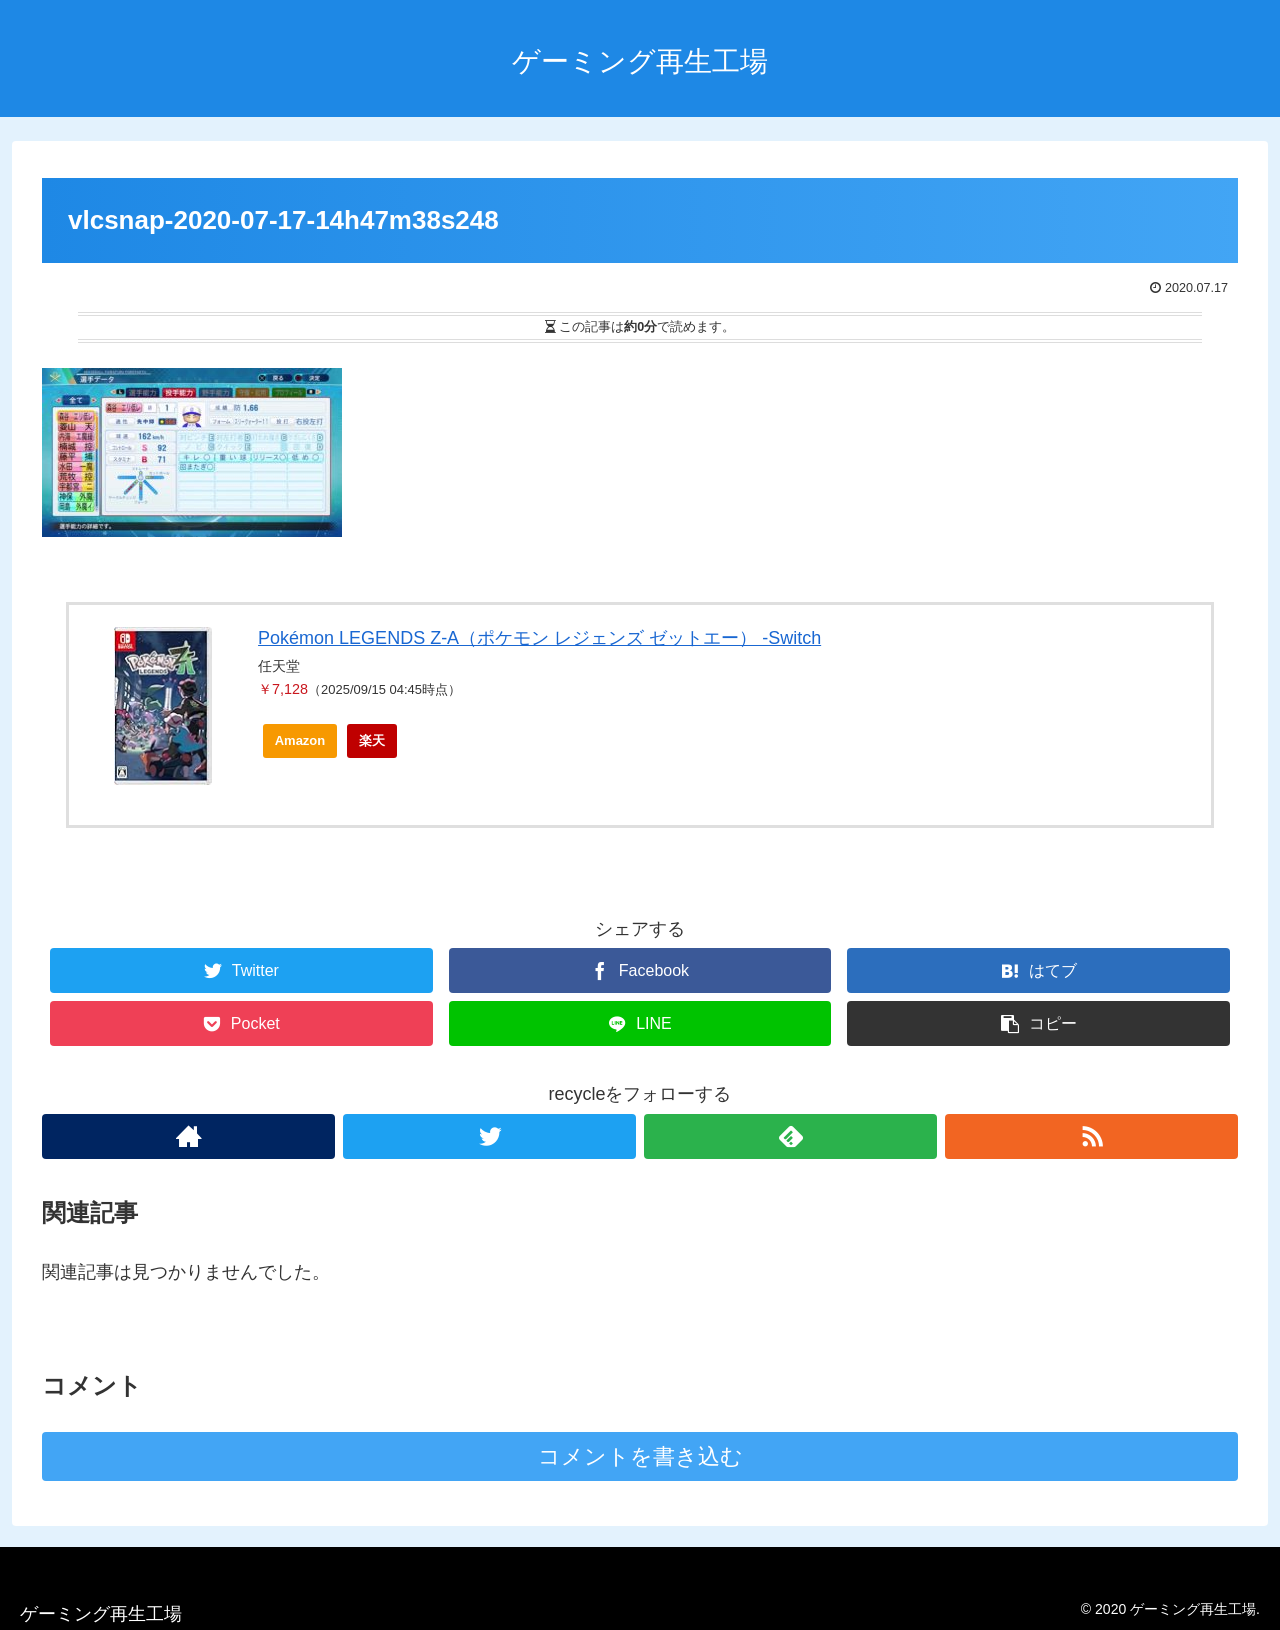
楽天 (372, 740)
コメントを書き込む (640, 1456)
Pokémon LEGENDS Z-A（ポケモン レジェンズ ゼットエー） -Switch (539, 638)
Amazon (300, 740)
